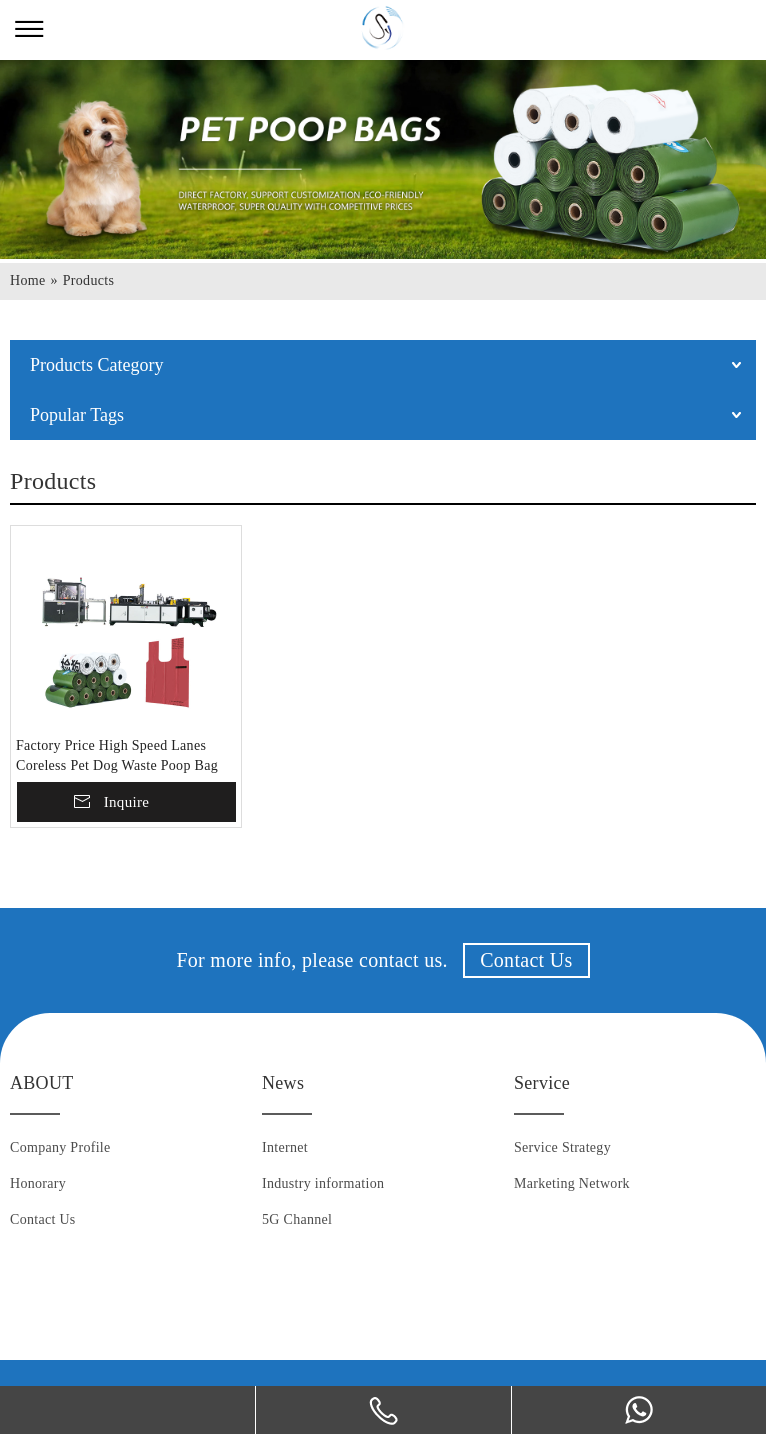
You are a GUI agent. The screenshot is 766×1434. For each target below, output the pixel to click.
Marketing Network (572, 1183)
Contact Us (526, 960)
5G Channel (297, 1219)
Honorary (38, 1183)
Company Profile (60, 1147)
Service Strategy (562, 1147)
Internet (285, 1147)
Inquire (126, 802)
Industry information (323, 1183)
